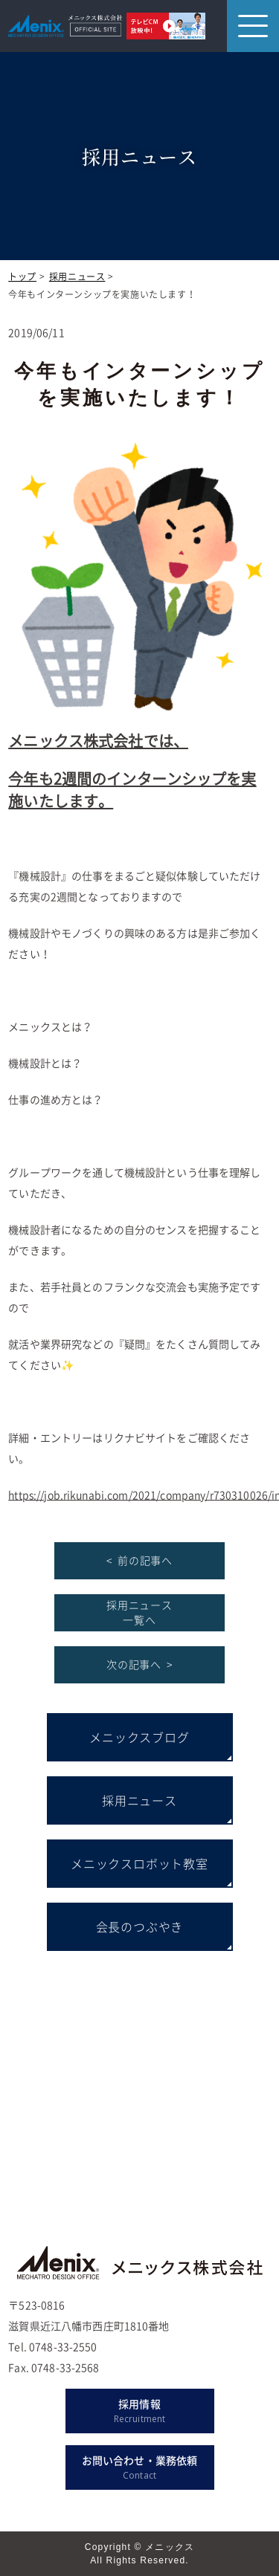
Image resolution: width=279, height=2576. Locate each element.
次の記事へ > (139, 1664)
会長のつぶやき (140, 1926)
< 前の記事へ (139, 1560)
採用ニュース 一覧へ (139, 1612)
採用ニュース (77, 276)
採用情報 (140, 2410)
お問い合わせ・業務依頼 (140, 2467)
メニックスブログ (139, 1737)
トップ (22, 276)
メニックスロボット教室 (139, 1863)
